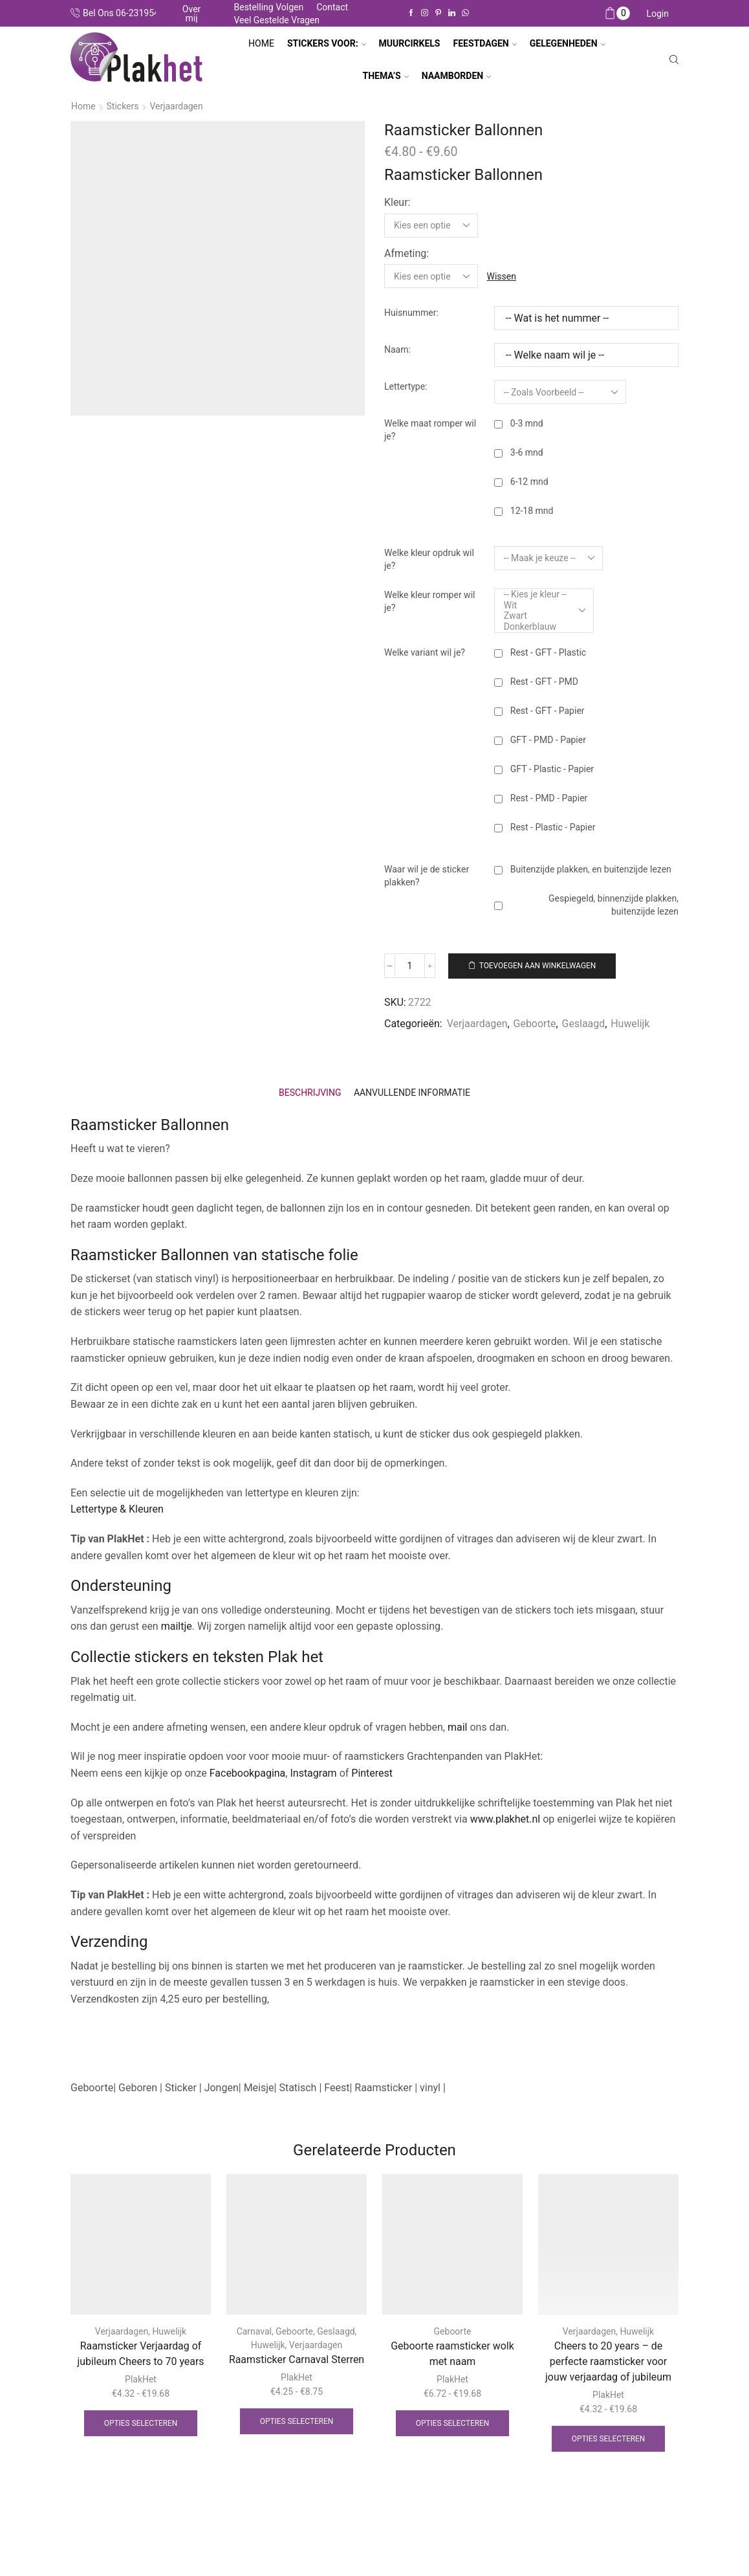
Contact (332, 7)
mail (458, 1726)
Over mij (191, 14)
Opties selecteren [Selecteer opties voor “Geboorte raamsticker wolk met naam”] (453, 2422)
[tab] (310, 1092)
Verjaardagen (177, 106)
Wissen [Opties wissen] (501, 276)
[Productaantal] (410, 965)
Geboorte (535, 1023)
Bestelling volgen (268, 7)
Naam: (397, 349)
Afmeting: (406, 253)
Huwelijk (630, 1023)
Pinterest (372, 1772)
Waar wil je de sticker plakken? (426, 875)
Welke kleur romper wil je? (429, 600)
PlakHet (141, 2378)
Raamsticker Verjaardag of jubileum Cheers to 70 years (140, 2353)
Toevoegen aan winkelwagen (539, 965)
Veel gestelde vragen (276, 20)
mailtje (176, 1626)
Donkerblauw (535, 626)
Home (261, 43)
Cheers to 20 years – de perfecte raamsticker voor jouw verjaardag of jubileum (608, 2360)
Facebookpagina (248, 1772)
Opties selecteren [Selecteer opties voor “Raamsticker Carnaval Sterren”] (297, 2420)
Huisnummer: (411, 312)
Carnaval (253, 2331)
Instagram (313, 1772)
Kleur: (397, 201)
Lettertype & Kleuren (117, 1509)
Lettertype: (406, 386)
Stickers (123, 106)
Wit (535, 604)
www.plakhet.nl (506, 1818)
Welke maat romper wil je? (430, 429)
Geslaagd (583, 1023)
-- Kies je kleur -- (535, 593)
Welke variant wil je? (424, 652)
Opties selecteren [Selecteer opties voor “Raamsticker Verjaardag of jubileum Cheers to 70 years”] (141, 2422)
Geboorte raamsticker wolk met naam (452, 2353)
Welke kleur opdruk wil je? (429, 558)
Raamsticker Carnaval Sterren (297, 2359)
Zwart (535, 615)
